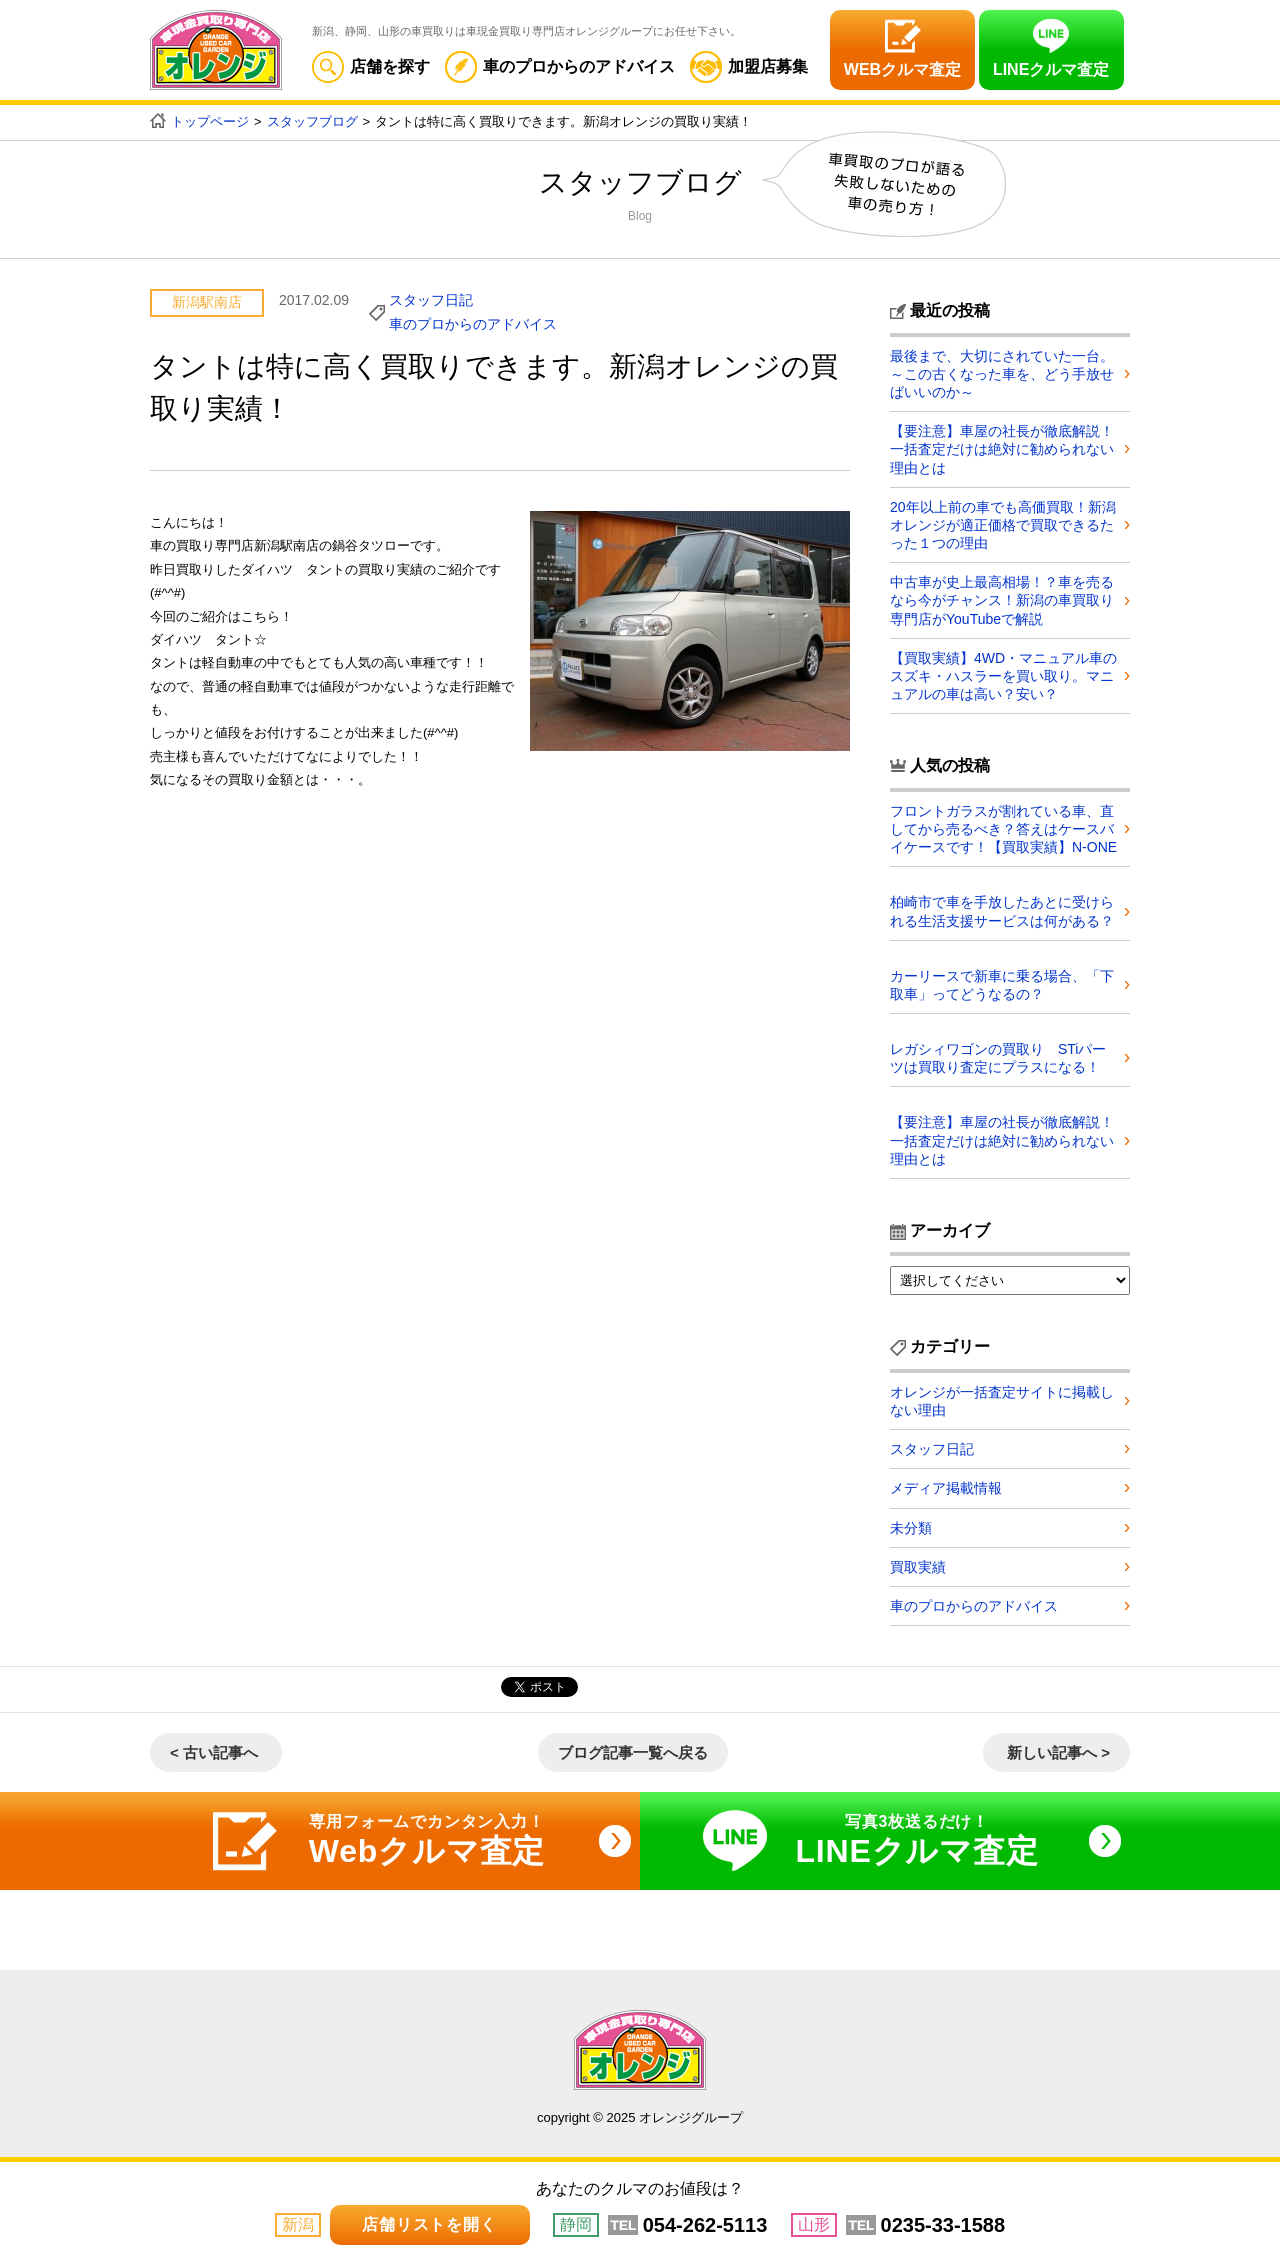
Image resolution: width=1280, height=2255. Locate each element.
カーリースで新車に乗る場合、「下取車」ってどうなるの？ (1002, 985)
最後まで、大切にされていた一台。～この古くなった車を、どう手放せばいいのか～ (1002, 374)
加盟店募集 (749, 66)
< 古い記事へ (214, 1752)
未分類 (911, 1528)
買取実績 (918, 1567)
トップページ (210, 121)
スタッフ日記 (431, 300)
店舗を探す (371, 66)
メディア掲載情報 (946, 1488)
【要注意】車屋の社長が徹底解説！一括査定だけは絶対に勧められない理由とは (1002, 449)
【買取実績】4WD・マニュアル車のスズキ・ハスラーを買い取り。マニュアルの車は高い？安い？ (1003, 676)
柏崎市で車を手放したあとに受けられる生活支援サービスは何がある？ (1002, 911)
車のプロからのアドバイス (560, 66)
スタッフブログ (312, 121)
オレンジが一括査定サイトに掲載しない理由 (1002, 1401)
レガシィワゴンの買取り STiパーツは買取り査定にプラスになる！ (998, 1058)
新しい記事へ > (1058, 1752)
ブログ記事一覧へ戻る (633, 1752)
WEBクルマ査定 (902, 69)
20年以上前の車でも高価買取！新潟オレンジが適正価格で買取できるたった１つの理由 (1003, 525)
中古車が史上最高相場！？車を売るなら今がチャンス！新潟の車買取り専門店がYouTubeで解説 (1002, 600)
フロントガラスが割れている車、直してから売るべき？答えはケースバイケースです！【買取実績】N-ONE (1003, 829)
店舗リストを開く (429, 2224)
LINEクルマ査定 (1051, 69)
